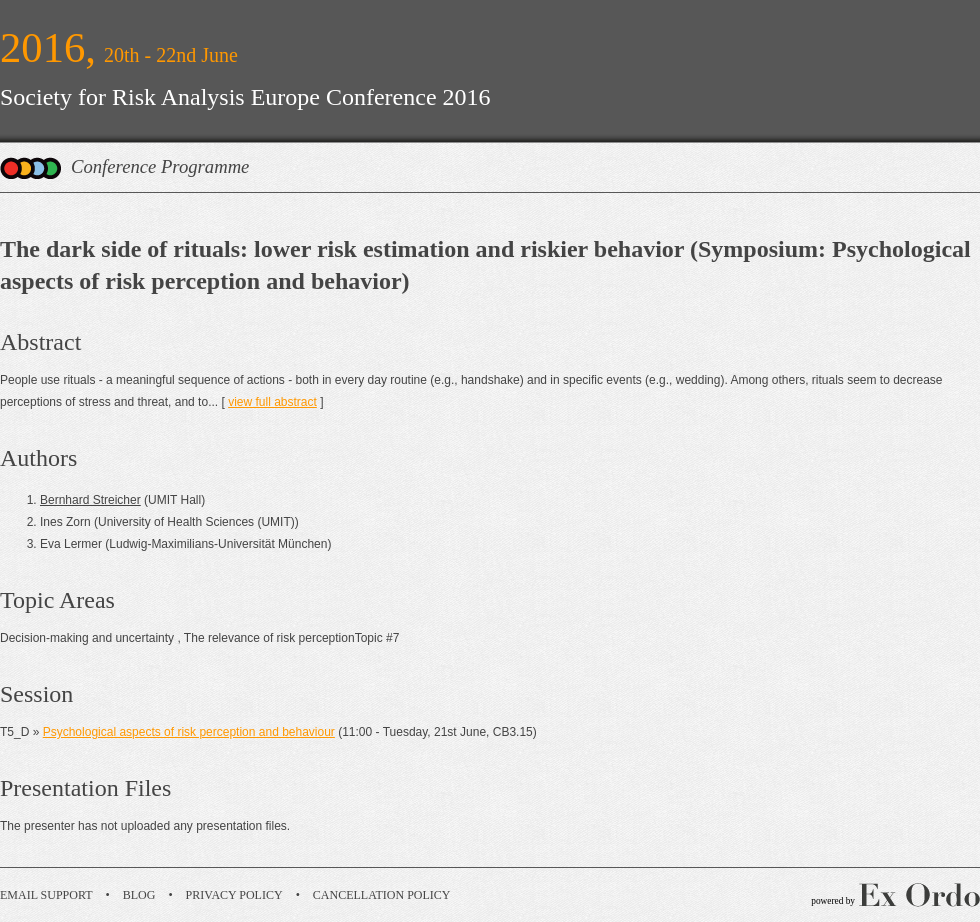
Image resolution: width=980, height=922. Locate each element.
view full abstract (272, 402)
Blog (139, 895)
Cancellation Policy (382, 895)
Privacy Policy (234, 895)
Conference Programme (160, 166)
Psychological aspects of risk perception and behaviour (189, 732)
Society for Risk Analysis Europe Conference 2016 (245, 97)
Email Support (46, 895)
